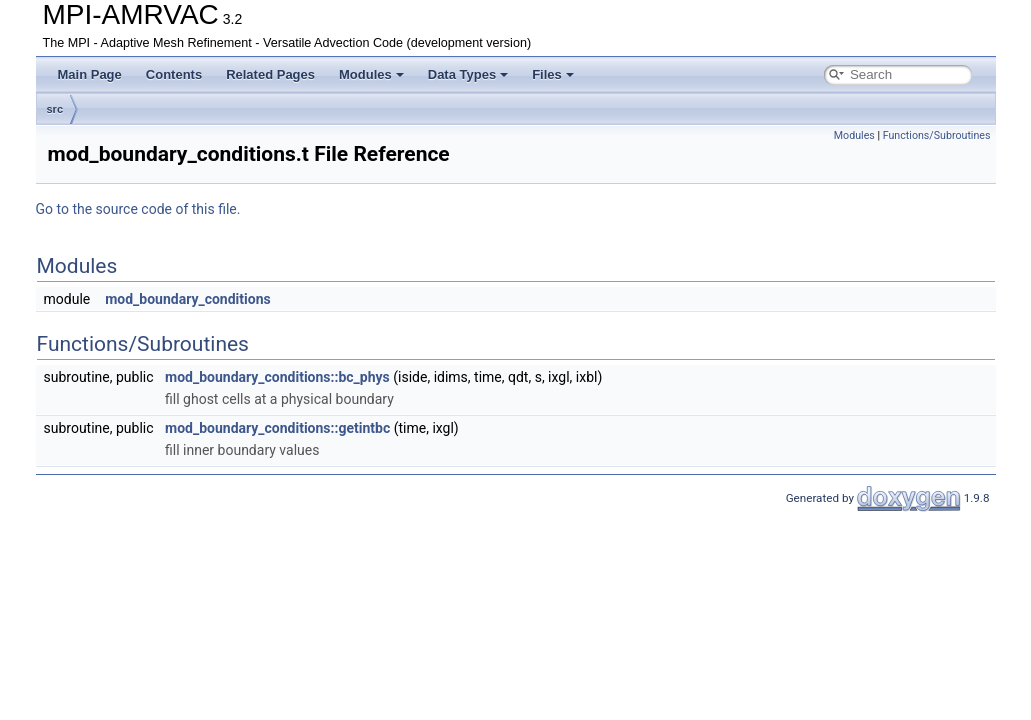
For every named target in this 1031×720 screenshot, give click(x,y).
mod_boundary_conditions (188, 299)
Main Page (90, 74)
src (55, 109)
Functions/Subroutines (937, 135)
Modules (371, 74)
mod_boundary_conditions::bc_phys (277, 377)
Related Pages (270, 74)
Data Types (468, 74)
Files (553, 74)
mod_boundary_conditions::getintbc (277, 428)
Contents (174, 74)
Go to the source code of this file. (138, 209)
